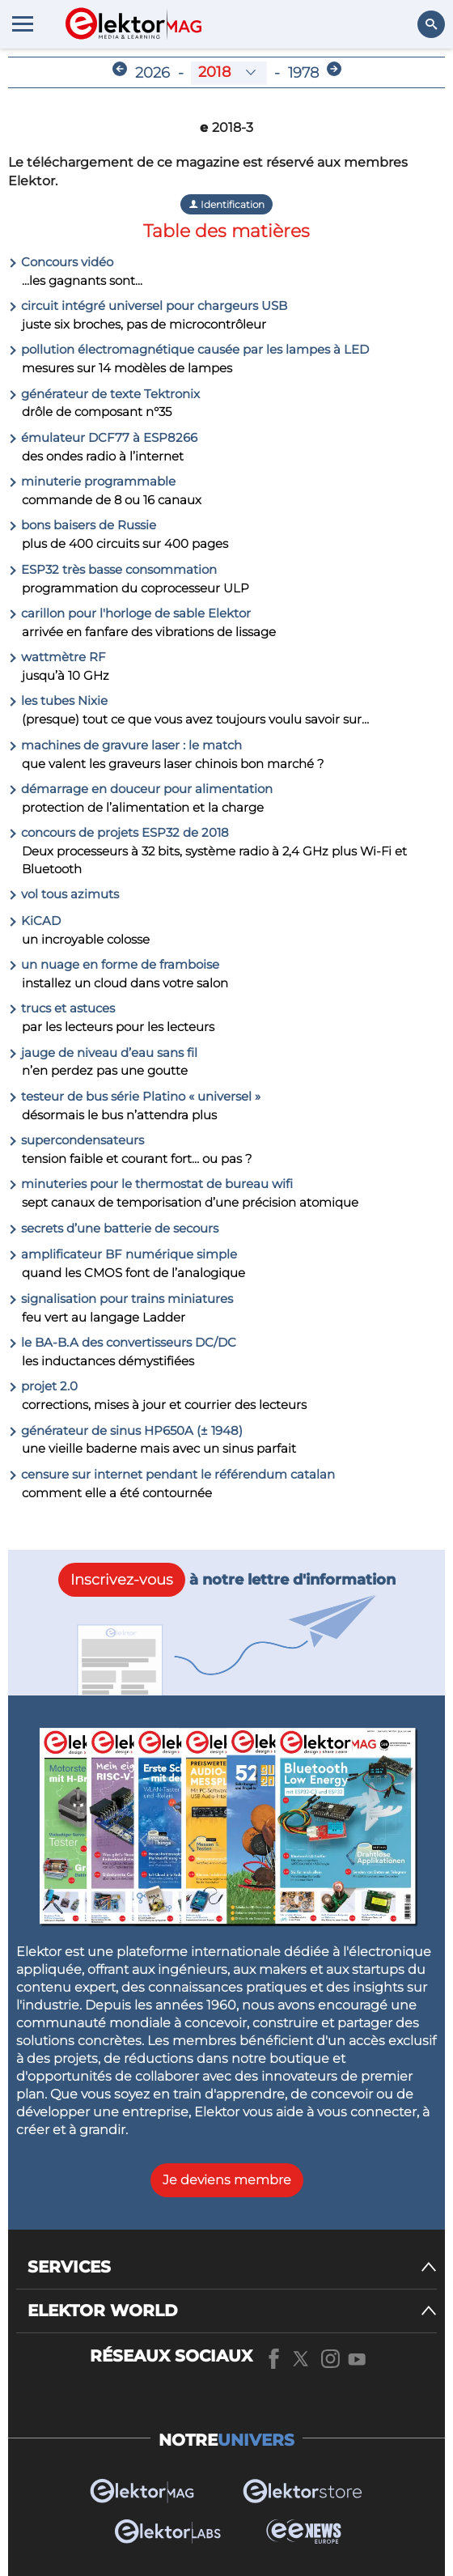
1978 (303, 73)
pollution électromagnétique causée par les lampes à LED (188, 349)
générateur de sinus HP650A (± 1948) (125, 1430)
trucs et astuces (61, 1008)
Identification (226, 204)
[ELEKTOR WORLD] (232, 2311)
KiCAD (34, 920)
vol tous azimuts (63, 894)
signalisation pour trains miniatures (120, 1298)
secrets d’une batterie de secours (113, 1228)
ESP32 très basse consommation (112, 569)
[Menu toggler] (23, 23)
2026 (152, 73)
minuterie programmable (92, 481)
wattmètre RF (57, 656)
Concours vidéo (60, 261)
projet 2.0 (43, 1386)
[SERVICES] (232, 2267)
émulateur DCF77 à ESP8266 (102, 437)
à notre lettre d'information (227, 1580)
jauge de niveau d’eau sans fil (102, 1052)
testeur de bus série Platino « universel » (134, 1096)
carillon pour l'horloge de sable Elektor (129, 613)
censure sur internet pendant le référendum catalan (171, 1474)
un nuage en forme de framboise (113, 964)
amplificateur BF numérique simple (122, 1254)
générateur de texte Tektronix (104, 393)
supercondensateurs (76, 1140)
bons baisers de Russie (82, 525)
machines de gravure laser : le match (125, 745)
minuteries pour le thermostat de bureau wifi (150, 1183)
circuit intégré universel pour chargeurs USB (147, 305)
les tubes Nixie (58, 700)
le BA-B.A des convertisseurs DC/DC (122, 1342)
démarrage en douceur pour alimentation (140, 788)
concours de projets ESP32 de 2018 (118, 832)
